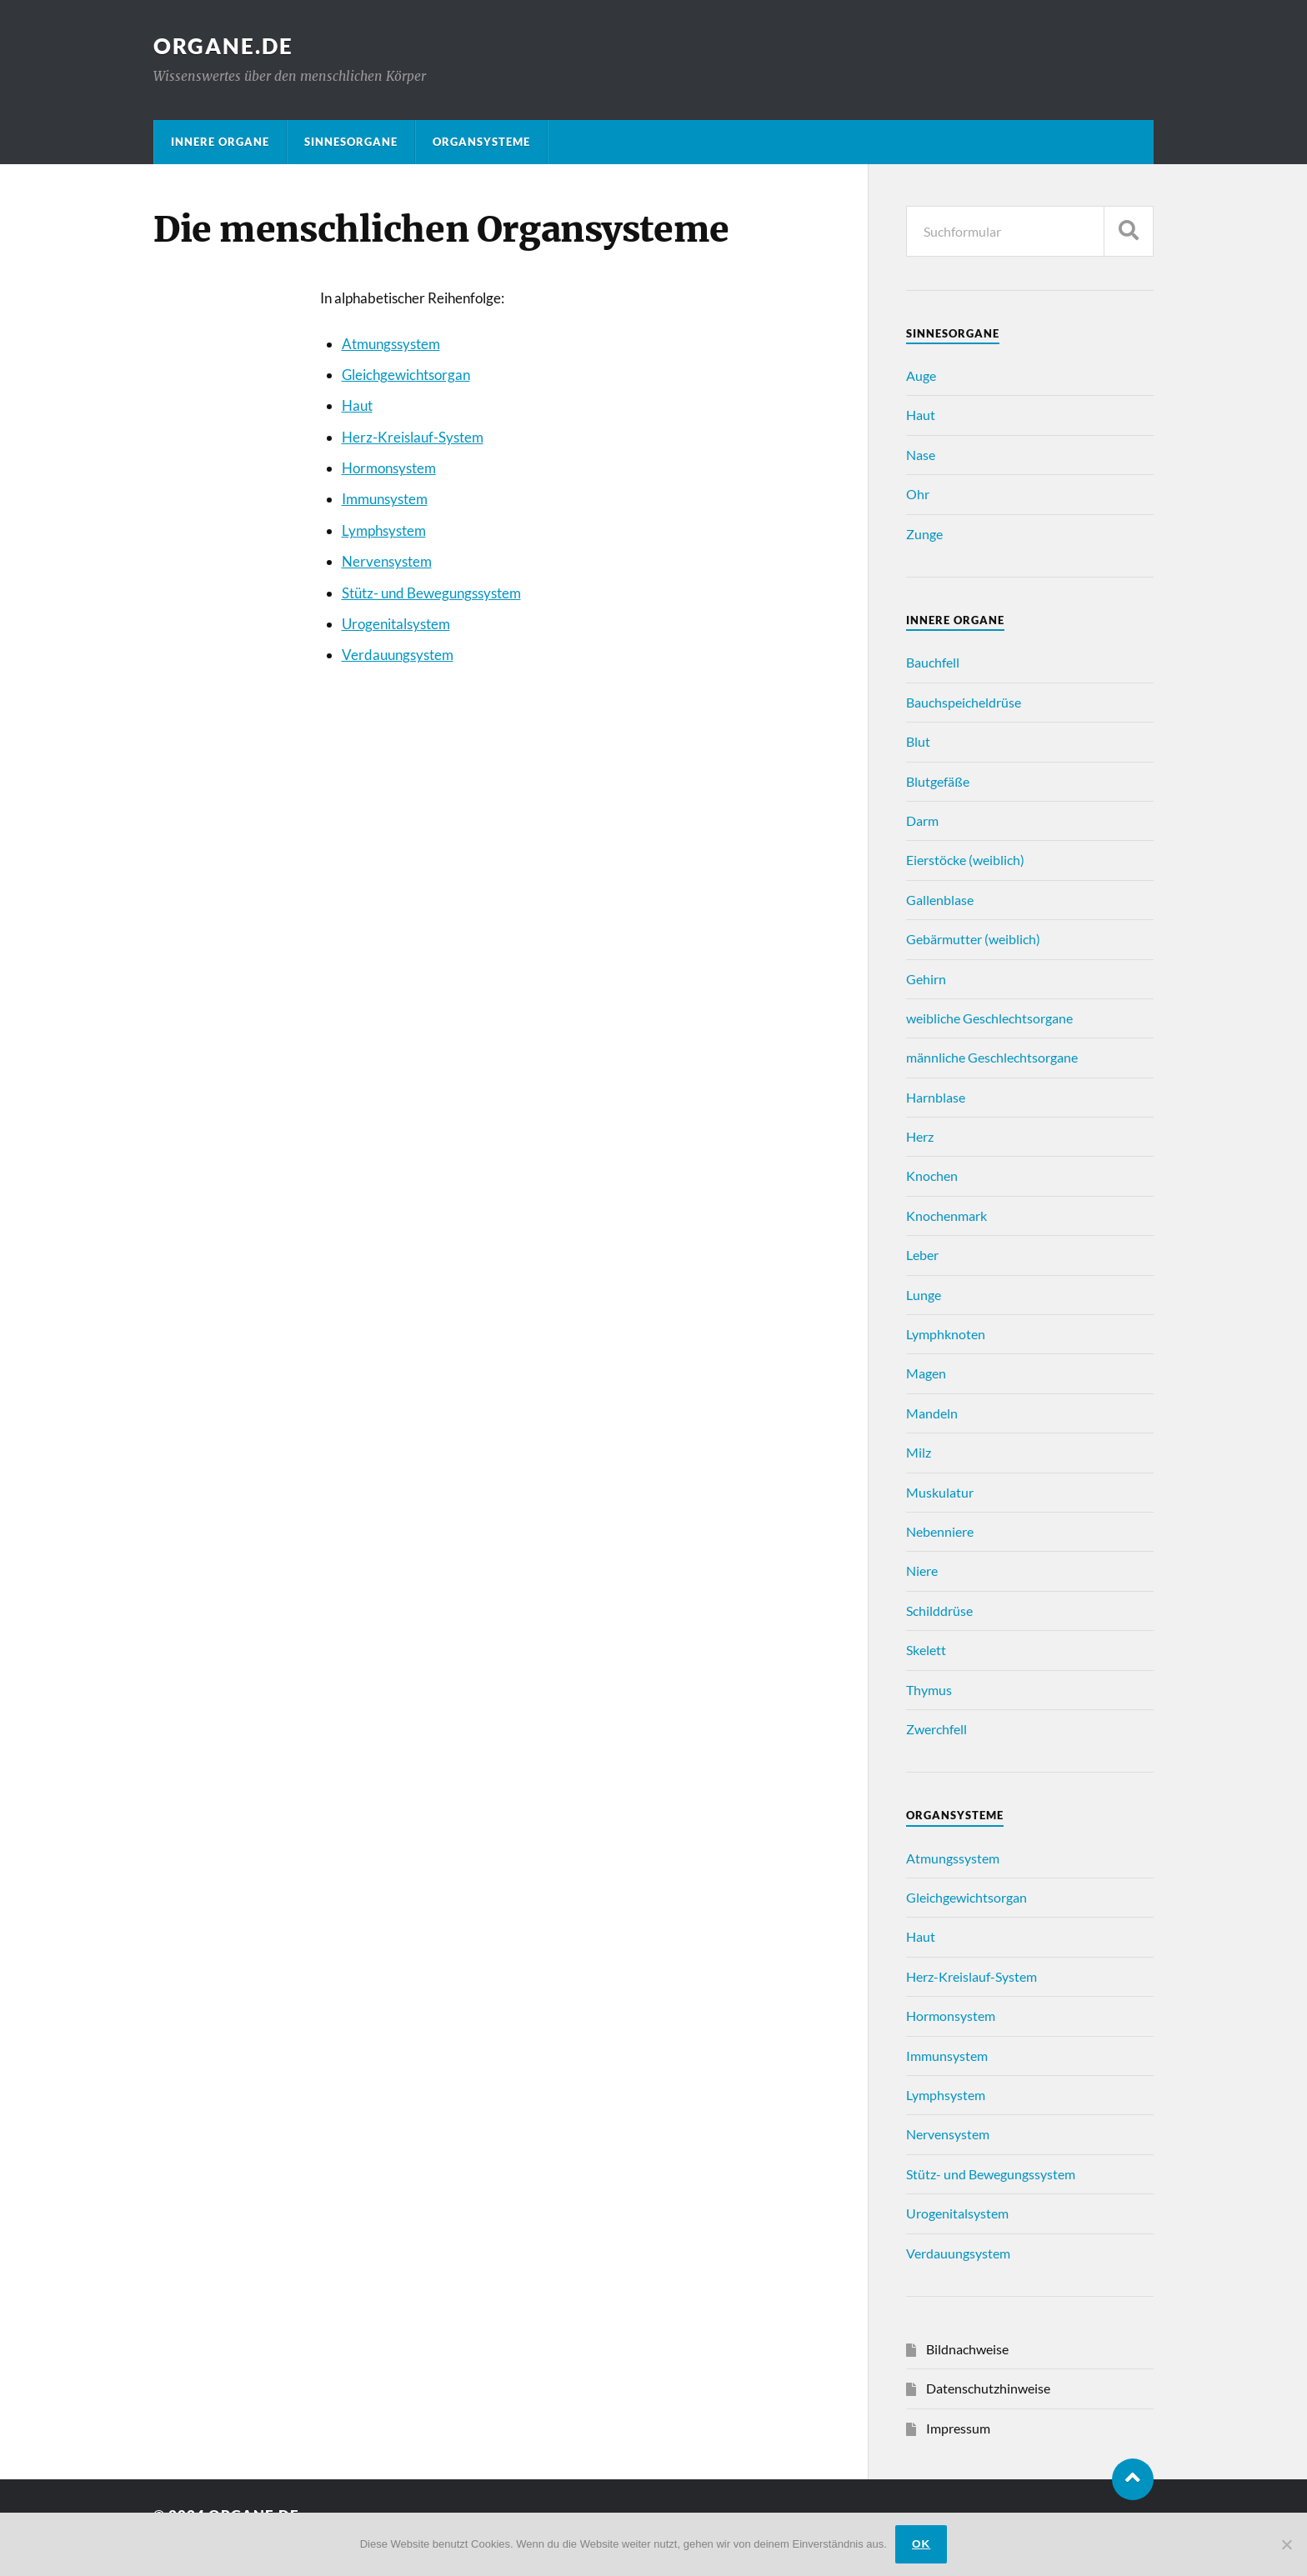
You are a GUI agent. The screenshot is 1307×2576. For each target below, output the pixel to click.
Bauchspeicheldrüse (963, 702)
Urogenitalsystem (396, 624)
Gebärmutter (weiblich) (973, 939)
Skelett (926, 1650)
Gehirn (926, 979)
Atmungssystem (391, 344)
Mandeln (932, 1413)
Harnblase (935, 1097)
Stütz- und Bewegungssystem (431, 593)
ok (921, 2544)
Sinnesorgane (351, 141)
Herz (920, 1136)
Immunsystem (385, 499)
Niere (922, 1570)
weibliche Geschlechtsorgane (989, 1018)
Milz (918, 1452)
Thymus (929, 1690)
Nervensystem (387, 561)
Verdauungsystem (397, 654)
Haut (357, 405)
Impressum (958, 2428)
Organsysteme (481, 141)
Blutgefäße (937, 781)
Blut (918, 741)
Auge (921, 375)
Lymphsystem (384, 530)
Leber (922, 1255)
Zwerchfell (936, 1729)
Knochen (932, 1175)
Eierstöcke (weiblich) (965, 860)
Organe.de (223, 45)
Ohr (917, 494)
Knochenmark (946, 1215)
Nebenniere (940, 1531)
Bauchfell (932, 662)
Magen (926, 1373)
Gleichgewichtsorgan (406, 374)
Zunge (924, 534)
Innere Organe (220, 141)
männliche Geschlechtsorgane (992, 1057)
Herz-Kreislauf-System (412, 437)
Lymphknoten (945, 1334)
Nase (920, 455)
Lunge (923, 1295)
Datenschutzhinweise (988, 2388)
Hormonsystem (389, 468)
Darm (922, 820)
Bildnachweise (967, 2349)
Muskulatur (940, 1492)
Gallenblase (940, 900)
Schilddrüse (939, 1610)
